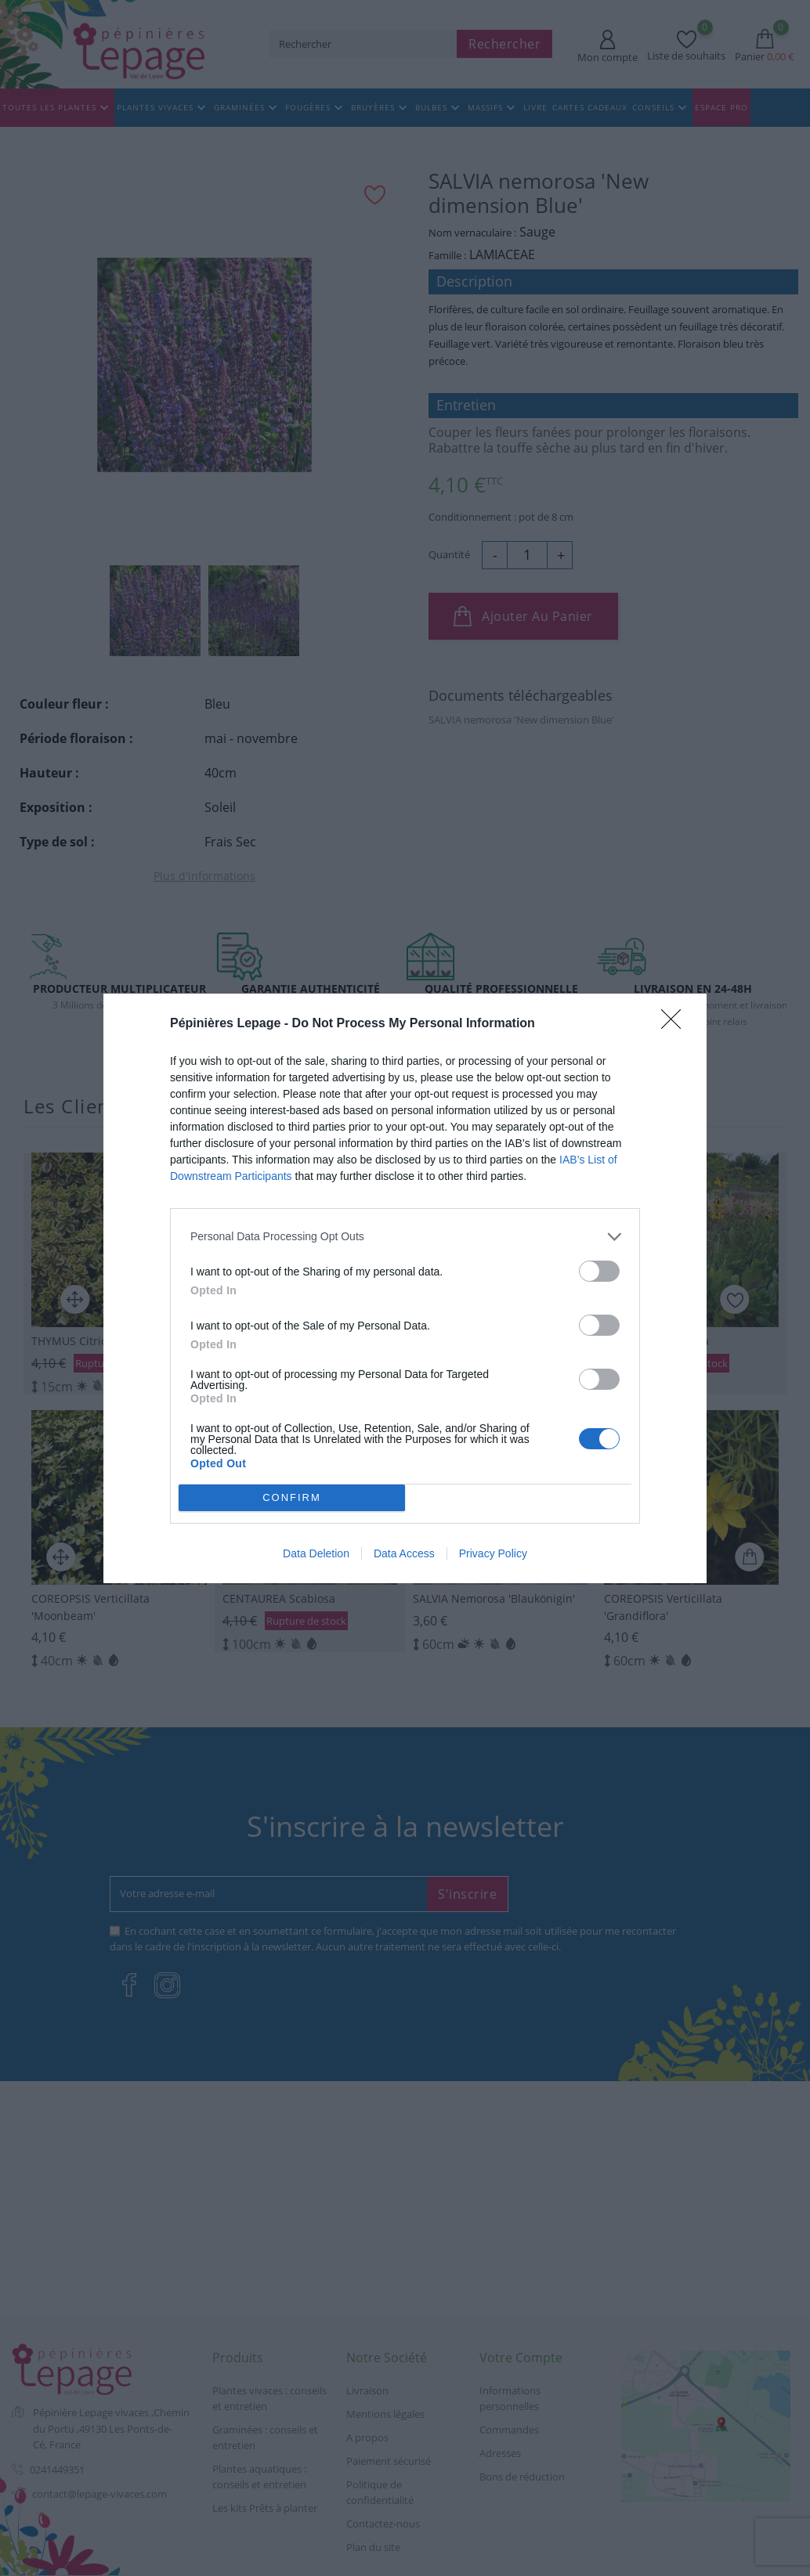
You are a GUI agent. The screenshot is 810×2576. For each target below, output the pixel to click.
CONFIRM (291, 1497)
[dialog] (405, 1288)
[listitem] (405, 1236)
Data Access (404, 1553)
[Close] (676, 1024)
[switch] (599, 1271)
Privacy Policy (493, 1553)
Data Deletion (316, 1553)
